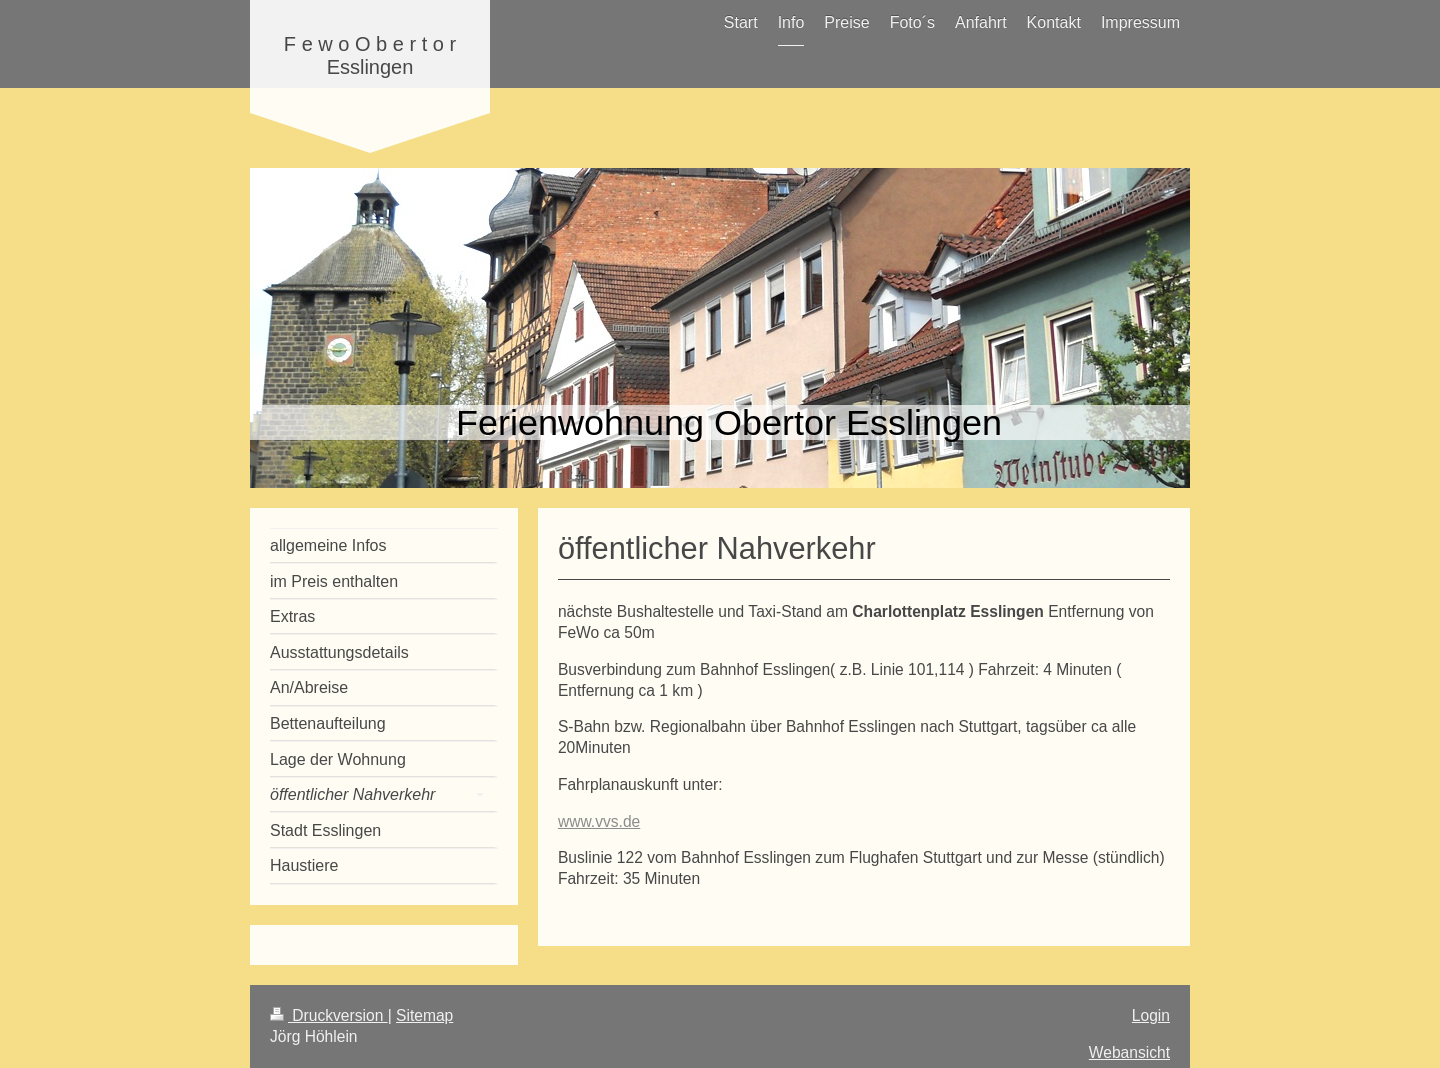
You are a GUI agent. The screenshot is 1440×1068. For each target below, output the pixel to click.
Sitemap (424, 1015)
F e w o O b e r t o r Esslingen (370, 55)
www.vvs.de (599, 821)
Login (1151, 1015)
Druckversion (329, 1015)
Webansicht (1129, 1052)
